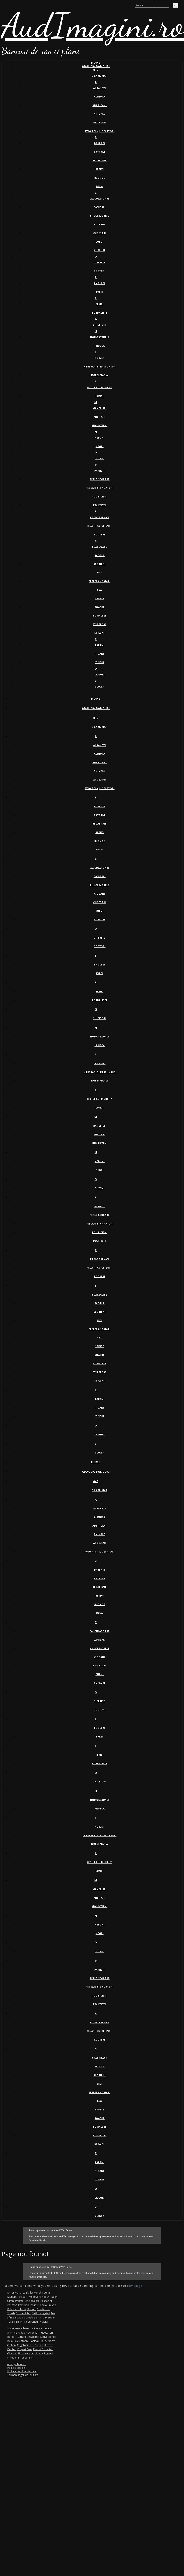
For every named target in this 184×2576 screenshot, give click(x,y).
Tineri (99, 662)
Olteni (99, 458)
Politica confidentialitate (21, 2371)
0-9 (95, 70)
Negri (100, 446)
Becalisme (99, 160)
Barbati (99, 143)
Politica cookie (16, 2367)
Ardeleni (99, 122)
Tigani (99, 653)
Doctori (100, 271)
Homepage (134, 2285)
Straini (99, 632)
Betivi (99, 169)
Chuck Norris (99, 215)
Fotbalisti (99, 312)
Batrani (99, 152)
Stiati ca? (99, 624)
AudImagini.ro (93, 25)
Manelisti (99, 408)
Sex (99, 589)
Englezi (99, 283)
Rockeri (99, 534)
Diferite (99, 262)
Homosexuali (99, 337)
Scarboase (99, 546)
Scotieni (99, 564)
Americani (99, 105)
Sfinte (99, 598)
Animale (99, 113)
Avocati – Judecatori (100, 131)
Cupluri (99, 250)
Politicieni (99, 496)
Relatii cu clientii (99, 526)
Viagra (99, 686)
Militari (99, 417)
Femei (99, 304)
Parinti (99, 470)
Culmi (99, 241)
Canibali (100, 207)
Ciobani (99, 224)
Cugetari (99, 233)
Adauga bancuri (96, 66)
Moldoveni (99, 425)
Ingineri (99, 358)
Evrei (99, 292)
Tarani (99, 645)
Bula (99, 186)
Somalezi (99, 615)
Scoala (100, 555)
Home (95, 62)
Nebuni (100, 437)
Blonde (99, 177)
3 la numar (99, 75)
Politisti (99, 505)
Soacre (100, 607)
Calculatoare (100, 198)
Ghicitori (99, 324)
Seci (99, 572)
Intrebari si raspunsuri (99, 366)
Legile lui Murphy (99, 387)
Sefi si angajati (99, 581)
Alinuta (99, 96)
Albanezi (99, 88)
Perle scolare (99, 479)
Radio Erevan (99, 517)
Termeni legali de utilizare (22, 2375)
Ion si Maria (99, 375)
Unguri (100, 674)
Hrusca (100, 345)
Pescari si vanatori (99, 488)
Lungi (99, 396)
